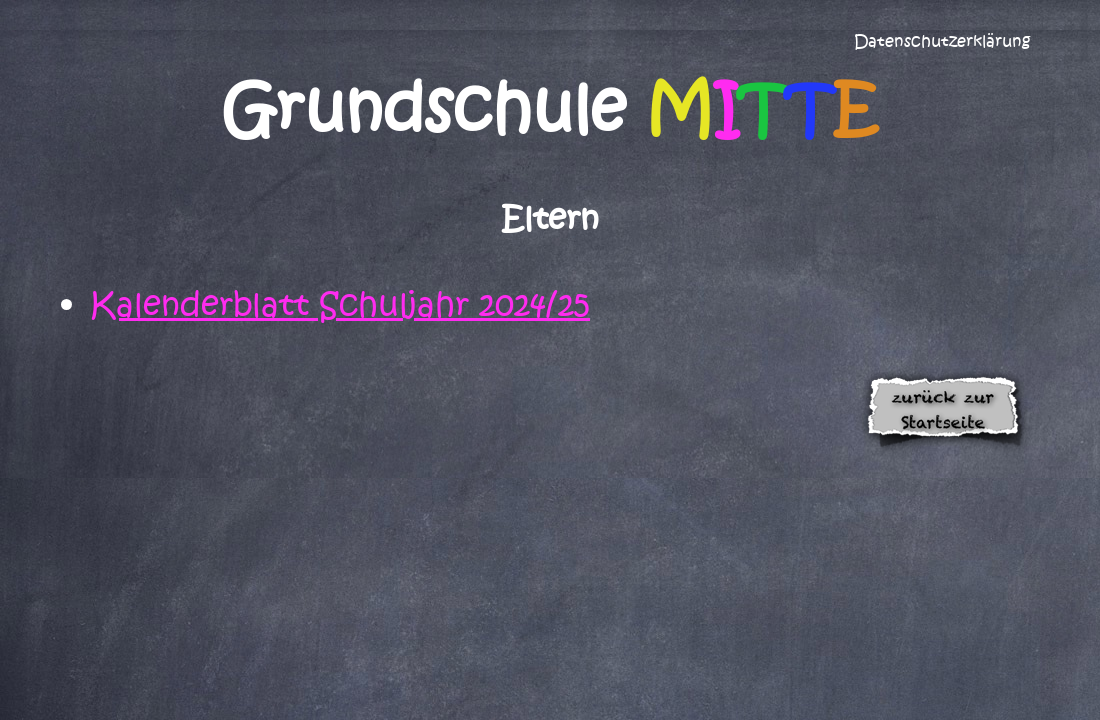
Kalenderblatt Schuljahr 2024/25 (340, 305)
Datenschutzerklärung (942, 41)
